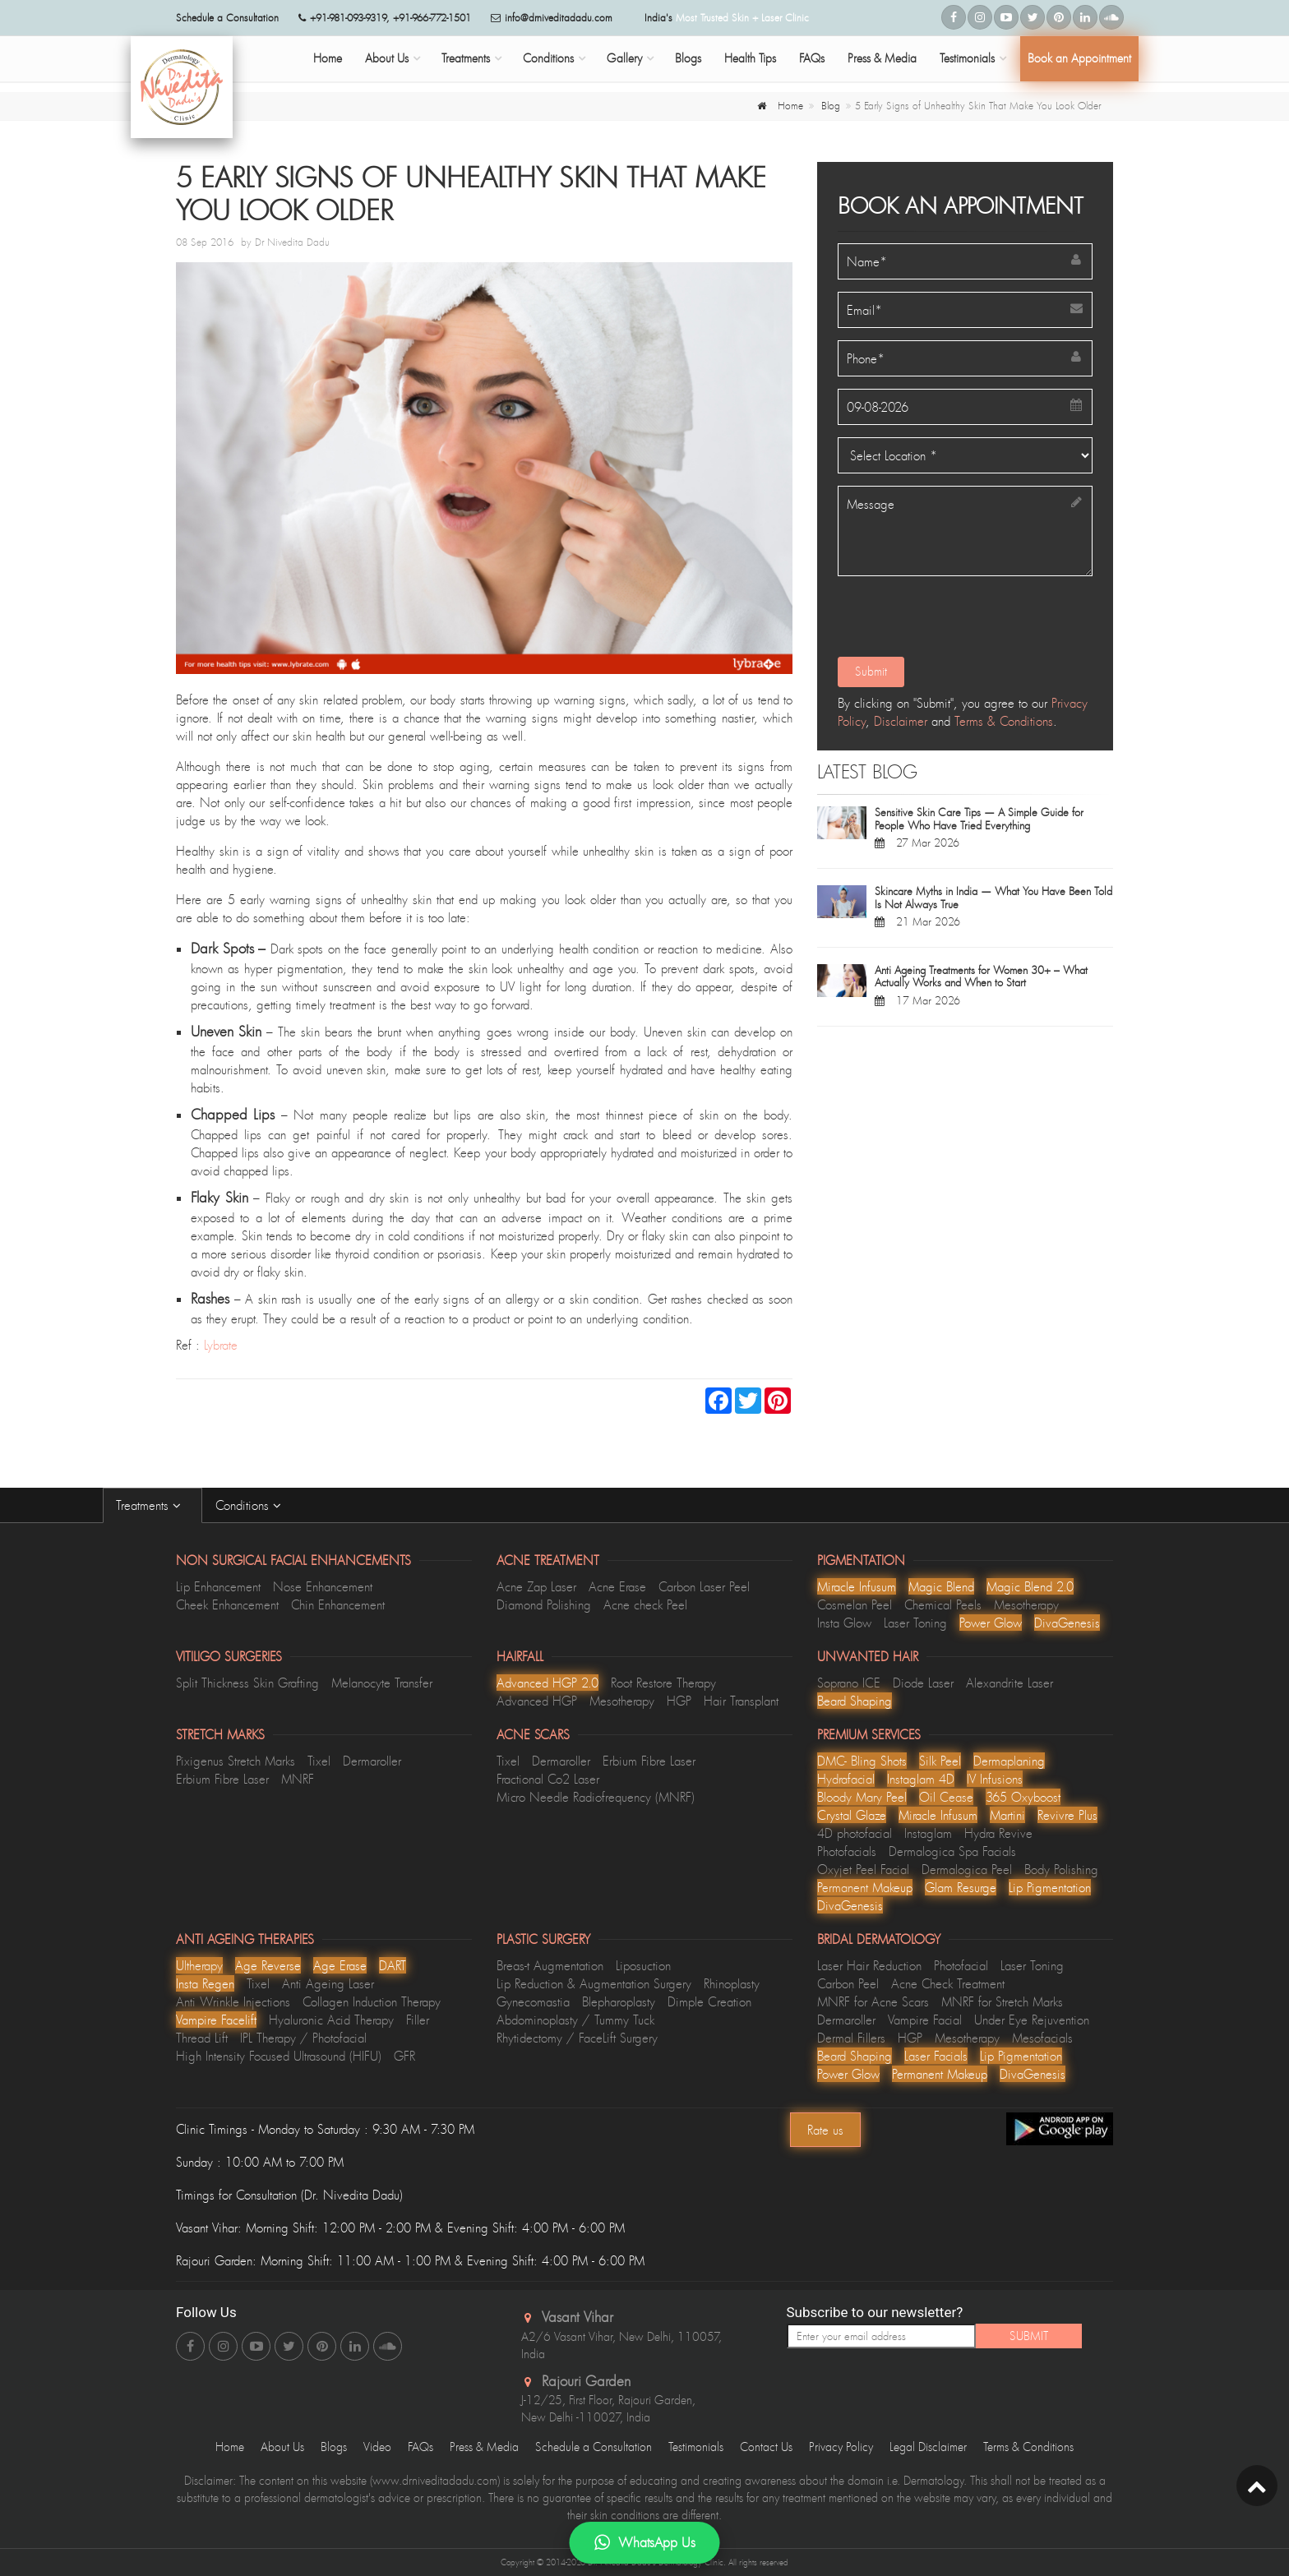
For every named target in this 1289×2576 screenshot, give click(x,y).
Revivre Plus (1067, 1815)
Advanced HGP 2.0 (547, 1682)
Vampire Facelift (216, 2019)
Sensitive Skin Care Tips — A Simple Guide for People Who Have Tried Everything (979, 819)
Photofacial (961, 1965)
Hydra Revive (998, 1833)
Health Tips (750, 58)
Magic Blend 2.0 (1030, 1586)
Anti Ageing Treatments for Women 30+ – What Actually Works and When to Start (981, 976)
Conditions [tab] (252, 1505)
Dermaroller (372, 1760)
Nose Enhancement (322, 1586)
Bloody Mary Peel (862, 1797)
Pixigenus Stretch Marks (235, 1760)
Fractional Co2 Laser (548, 1778)
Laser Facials (936, 2055)
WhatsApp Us (644, 2542)
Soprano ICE (848, 1682)
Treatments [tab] (152, 1505)
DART (392, 1965)
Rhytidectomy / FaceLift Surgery (577, 2037)
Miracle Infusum (856, 1586)
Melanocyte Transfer (381, 1682)
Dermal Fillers (851, 2037)
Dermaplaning (1009, 1760)
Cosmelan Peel (854, 1604)
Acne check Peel (645, 1604)
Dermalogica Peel (967, 1869)
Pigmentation (861, 1560)
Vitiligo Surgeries (229, 1656)
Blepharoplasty (618, 2001)
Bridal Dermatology (878, 1939)
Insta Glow (844, 1622)
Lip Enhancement (218, 1586)
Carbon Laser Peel (704, 1586)
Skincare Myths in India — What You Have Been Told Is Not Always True (993, 898)
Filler (417, 2019)
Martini (1007, 1815)
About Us (387, 58)
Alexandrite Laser (1009, 1682)
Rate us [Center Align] (825, 2129)
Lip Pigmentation (1050, 1887)
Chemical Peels (943, 1604)
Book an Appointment (1079, 58)
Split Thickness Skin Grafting (247, 1682)
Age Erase (340, 1965)
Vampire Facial (925, 2019)
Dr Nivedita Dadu (292, 242)
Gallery (624, 58)
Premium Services (869, 1734)
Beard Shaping (854, 1700)
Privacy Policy (841, 2446)
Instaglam (928, 1833)
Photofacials (846, 1851)
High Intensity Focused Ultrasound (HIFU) (278, 2055)
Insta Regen (205, 1983)
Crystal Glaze (851, 1815)
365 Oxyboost (1023, 1797)
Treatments (465, 58)
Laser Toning (915, 1622)
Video (377, 2446)
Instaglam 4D (920, 1778)
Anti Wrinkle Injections (233, 2001)
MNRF (297, 1778)
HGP (679, 1700)
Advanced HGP (537, 1700)
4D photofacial (854, 1833)
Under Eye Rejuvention (1031, 2019)
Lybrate (221, 1344)
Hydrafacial (846, 1778)
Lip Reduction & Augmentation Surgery (594, 1983)
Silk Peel (940, 1760)
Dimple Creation (709, 2001)
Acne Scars (533, 1734)
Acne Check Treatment (948, 1983)
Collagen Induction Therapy (372, 2001)
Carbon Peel (848, 1983)
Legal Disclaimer (928, 2446)
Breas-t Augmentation (550, 1965)
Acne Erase (617, 1586)
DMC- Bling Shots (862, 1760)
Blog (830, 105)
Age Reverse (268, 1965)
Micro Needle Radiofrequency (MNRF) (596, 1797)
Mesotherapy (1026, 1604)
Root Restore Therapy (663, 1682)
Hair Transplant (741, 1700)
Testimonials (967, 58)
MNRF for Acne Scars (873, 2001)
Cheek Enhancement (227, 1604)
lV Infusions (995, 1778)
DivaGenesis (1067, 1622)
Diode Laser (923, 1682)
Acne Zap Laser (536, 1586)
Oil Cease (946, 1797)
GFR (404, 2055)
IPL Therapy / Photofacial (303, 2037)
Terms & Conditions (1003, 721)
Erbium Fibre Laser (222, 1778)
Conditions (548, 58)
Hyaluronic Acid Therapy (331, 2019)
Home (327, 58)
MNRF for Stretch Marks (1002, 2001)
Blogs (688, 58)
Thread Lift (202, 2037)
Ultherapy (199, 1965)
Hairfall (520, 1656)
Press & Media (882, 58)
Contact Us (766, 2446)
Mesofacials (1042, 2037)
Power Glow (990, 1622)
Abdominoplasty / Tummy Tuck (575, 2019)
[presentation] (960, 621)
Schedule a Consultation (593, 2446)
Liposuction (643, 1965)
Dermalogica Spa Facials (952, 1851)
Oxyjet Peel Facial (863, 1869)
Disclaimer (900, 721)
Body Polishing (1061, 1869)
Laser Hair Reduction (869, 1965)
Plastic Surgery (543, 1939)
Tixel (318, 1760)
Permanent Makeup (864, 1887)
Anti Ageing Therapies (245, 1939)
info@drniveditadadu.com (558, 18)
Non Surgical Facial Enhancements (293, 1560)
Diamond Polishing (544, 1604)
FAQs (812, 58)
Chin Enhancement (338, 1604)
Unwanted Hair (867, 1656)
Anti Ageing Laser (328, 1983)
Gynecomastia (533, 2001)
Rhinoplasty (732, 1983)
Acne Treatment (548, 1560)
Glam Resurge (960, 1887)
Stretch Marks (220, 1734)
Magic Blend (941, 1586)
